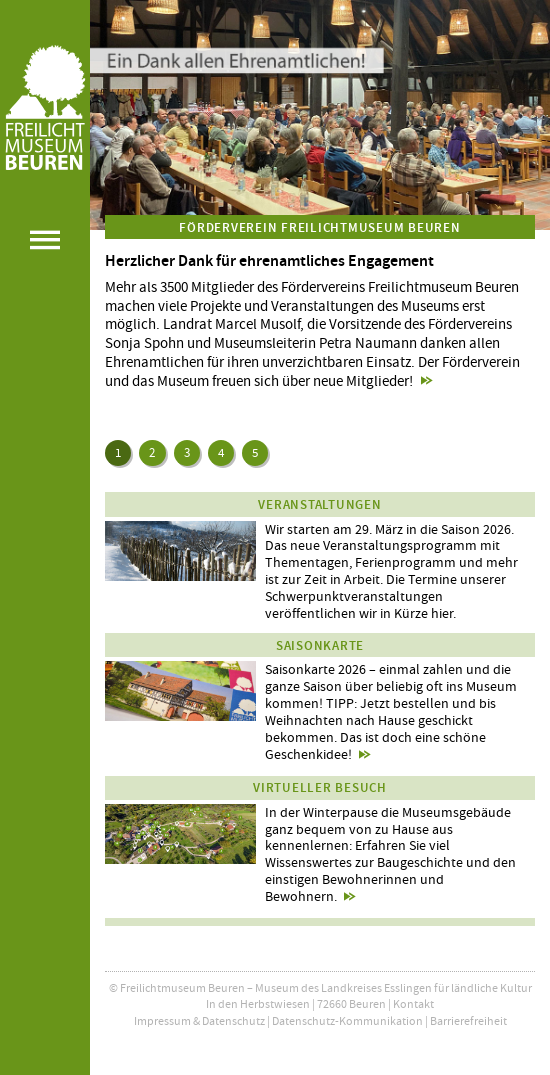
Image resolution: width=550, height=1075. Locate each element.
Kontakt (413, 1004)
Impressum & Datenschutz (199, 1021)
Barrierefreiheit (468, 1021)
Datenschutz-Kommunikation (347, 1021)
